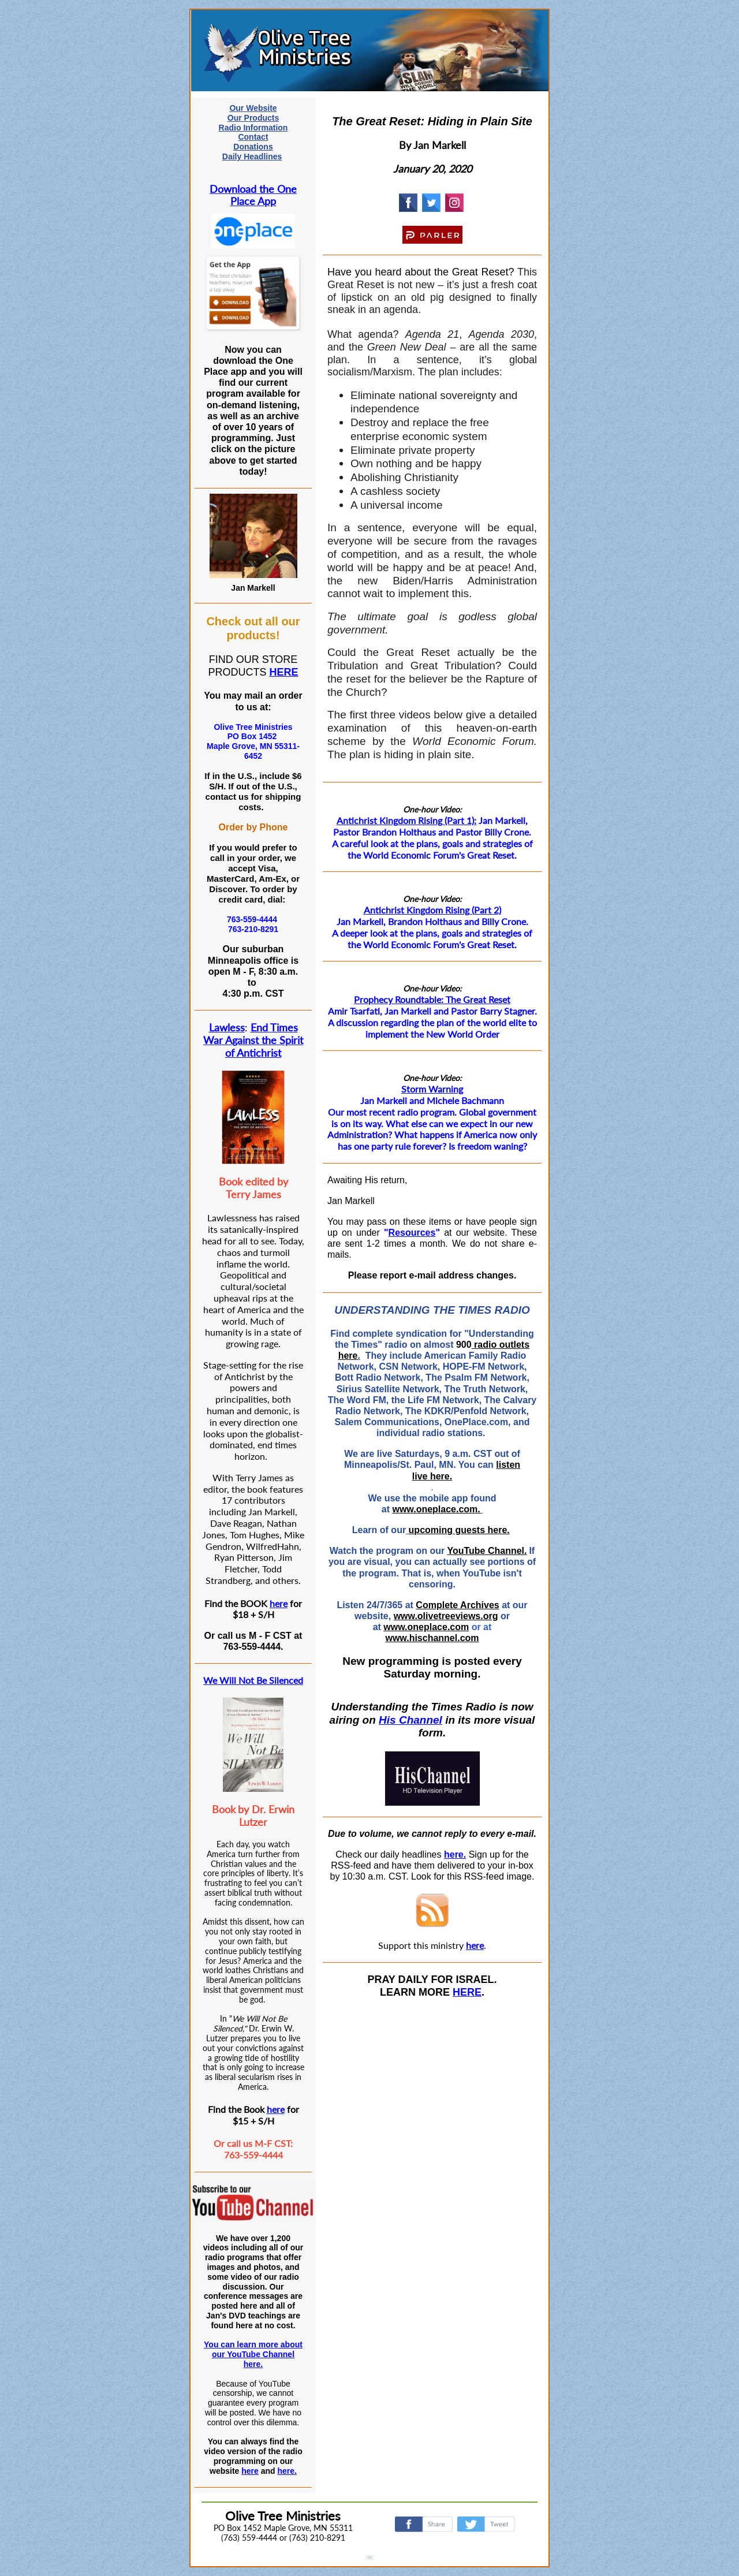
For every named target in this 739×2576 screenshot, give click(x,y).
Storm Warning (432, 1088)
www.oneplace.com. (436, 1509)
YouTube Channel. (487, 1551)
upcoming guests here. (459, 1530)
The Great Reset (478, 999)
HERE (284, 672)
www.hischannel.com (432, 1638)
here (279, 1603)
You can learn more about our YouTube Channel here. (253, 2354)
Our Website (253, 108)
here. (287, 2471)
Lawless (227, 1027)
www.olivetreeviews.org (446, 1616)
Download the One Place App (253, 195)
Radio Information (253, 127)
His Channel (410, 1720)
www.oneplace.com (426, 1627)
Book (224, 1809)
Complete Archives (457, 1605)
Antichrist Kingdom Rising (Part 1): (406, 820)
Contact (253, 136)
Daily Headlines (252, 156)
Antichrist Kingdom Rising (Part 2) (432, 909)
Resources (412, 1232)
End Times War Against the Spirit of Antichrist (253, 1039)
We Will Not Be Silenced (253, 1680)
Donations (253, 146)
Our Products (253, 117)
